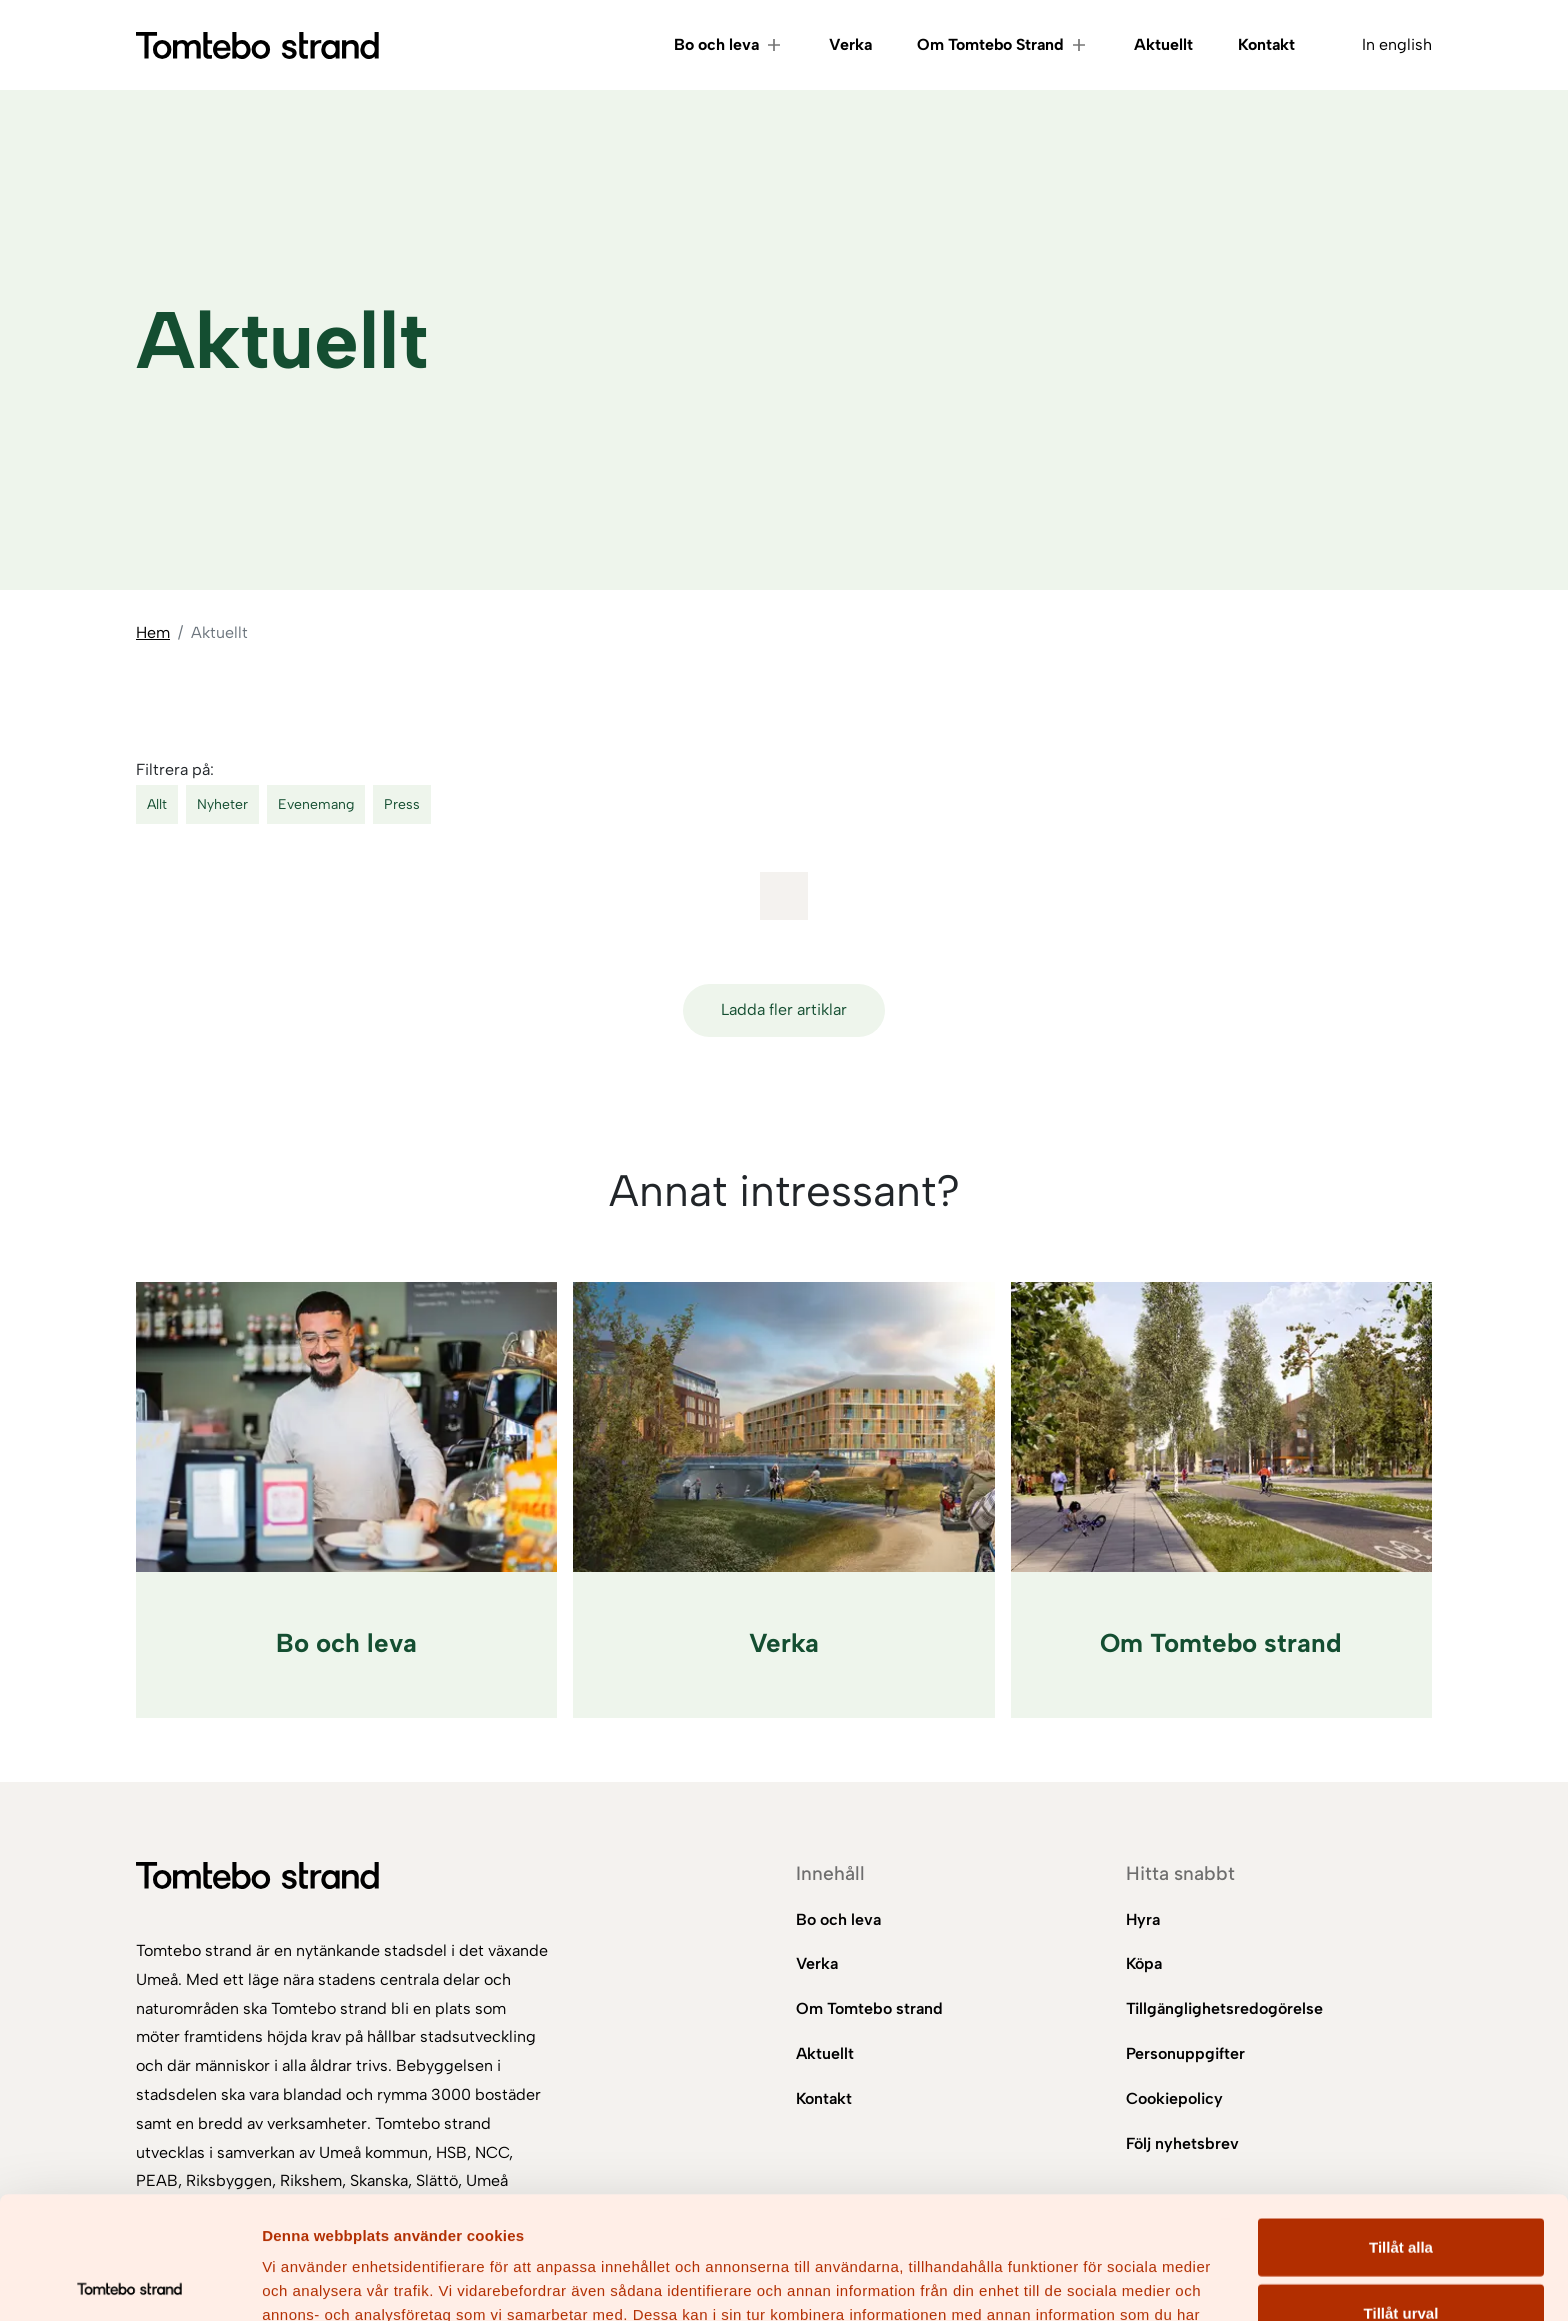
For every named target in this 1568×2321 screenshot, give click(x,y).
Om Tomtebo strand (869, 2008)
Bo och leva (716, 44)
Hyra (1143, 1919)
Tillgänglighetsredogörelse (1224, 2008)
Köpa (1144, 1963)
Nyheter (222, 804)
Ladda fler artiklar (784, 1009)
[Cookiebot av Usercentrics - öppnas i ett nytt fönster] (129, 2282)
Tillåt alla (1401, 2124)
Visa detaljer (1086, 2281)
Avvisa (1401, 2255)
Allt (157, 804)
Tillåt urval (1401, 2190)
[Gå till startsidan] (257, 45)
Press (402, 804)
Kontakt (1266, 44)
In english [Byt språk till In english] (1397, 44)
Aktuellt (1163, 44)
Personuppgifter (1185, 2053)
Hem (153, 632)
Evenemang (316, 804)
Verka (850, 44)
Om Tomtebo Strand (990, 44)
